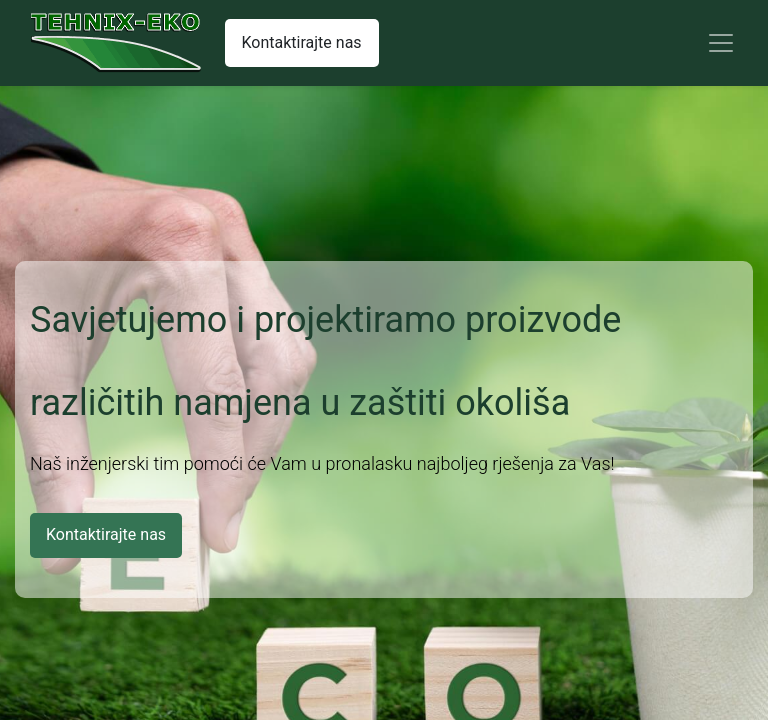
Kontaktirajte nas (106, 534)
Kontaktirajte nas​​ (302, 42)
